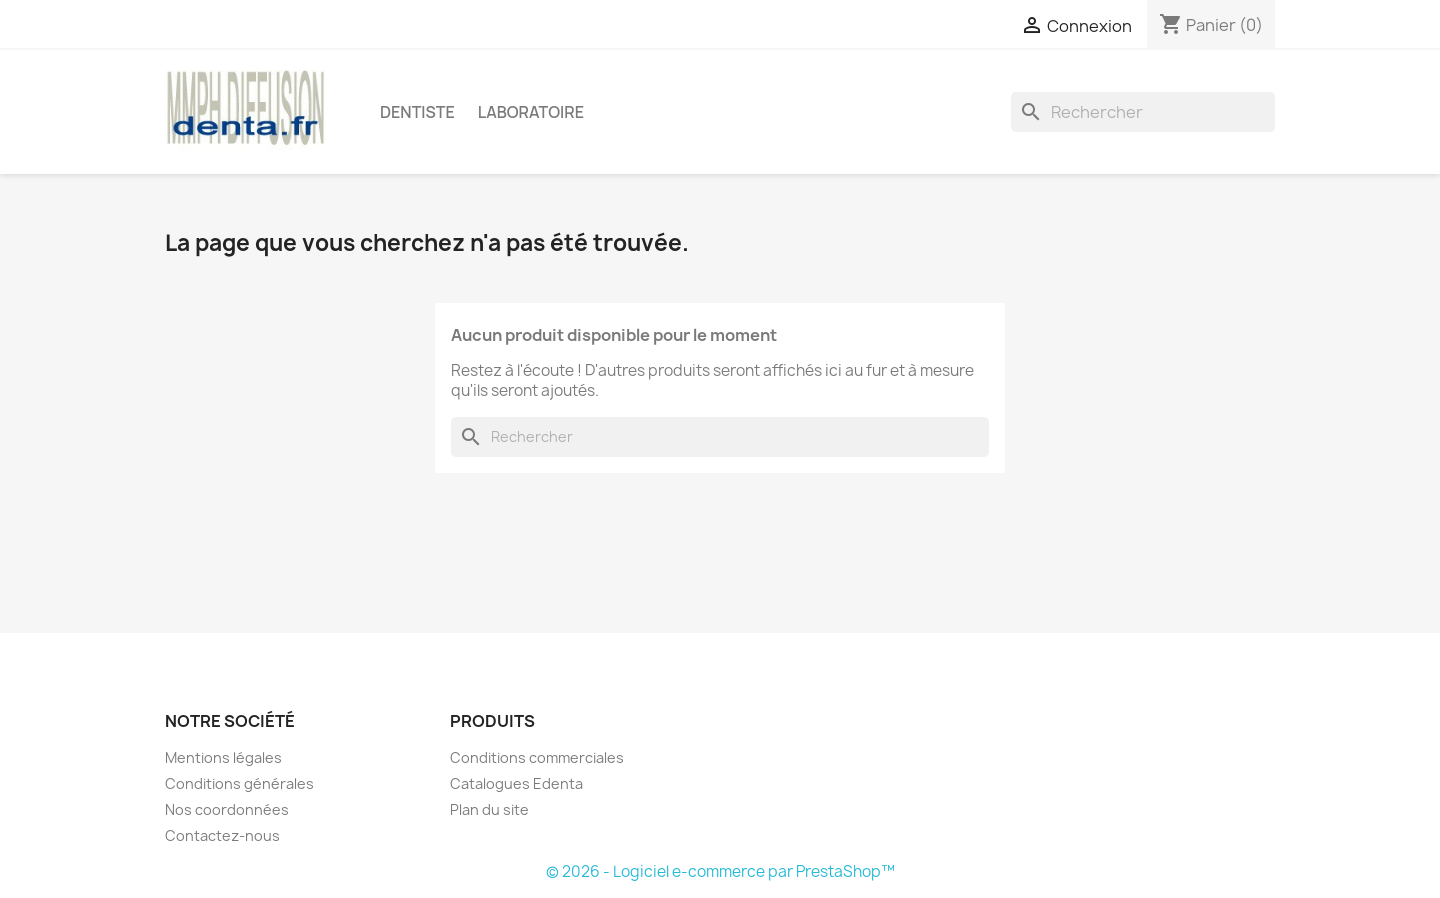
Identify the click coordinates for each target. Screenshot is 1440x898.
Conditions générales (239, 783)
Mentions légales (223, 757)
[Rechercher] (1143, 112)
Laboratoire (531, 112)
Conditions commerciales (537, 757)
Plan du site (489, 809)
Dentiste (417, 112)
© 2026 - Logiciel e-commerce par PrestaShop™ (720, 871)
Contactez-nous (222, 835)
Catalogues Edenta (516, 783)
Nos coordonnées (227, 809)
